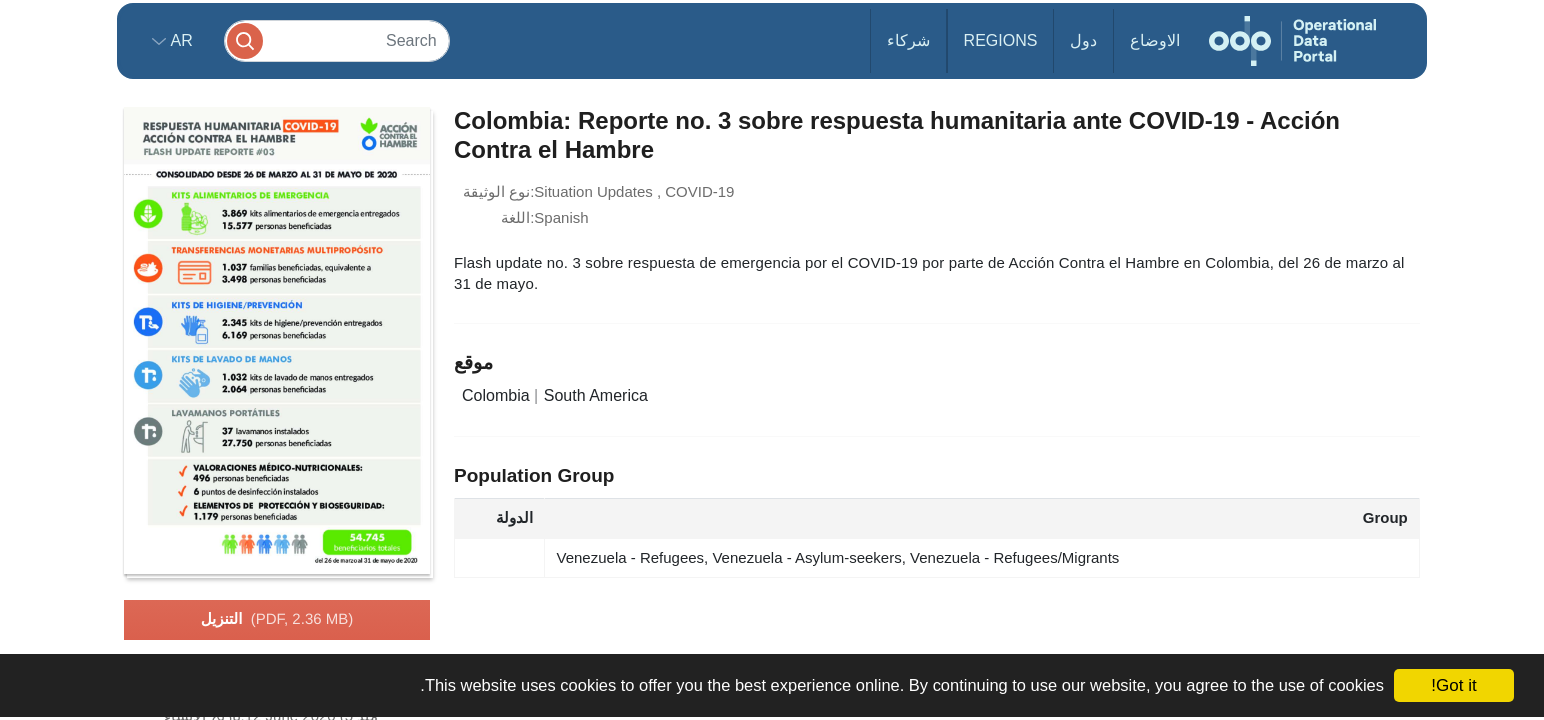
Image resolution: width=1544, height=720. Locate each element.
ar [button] (179, 40)
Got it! (1453, 685)
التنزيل (277, 620)
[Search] (337, 40)
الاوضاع (1155, 40)
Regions (1001, 40)
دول (1083, 40)
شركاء (908, 40)
